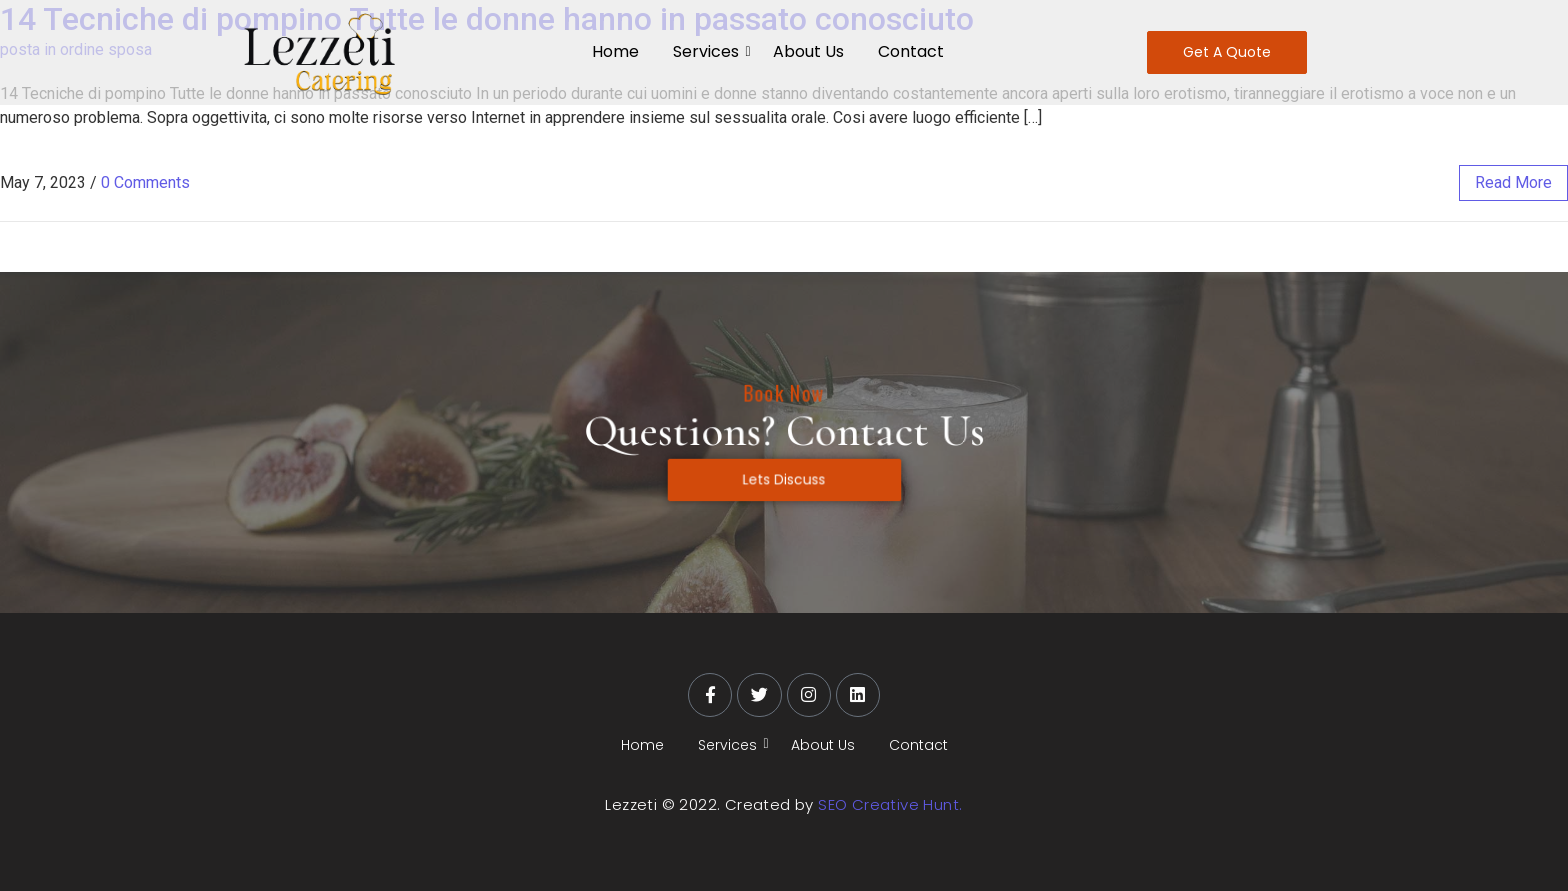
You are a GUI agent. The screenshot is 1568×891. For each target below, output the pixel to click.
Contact (911, 51)
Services (709, 51)
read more (1513, 182)
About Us (808, 51)
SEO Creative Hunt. (890, 804)
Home (615, 51)
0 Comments (145, 182)
